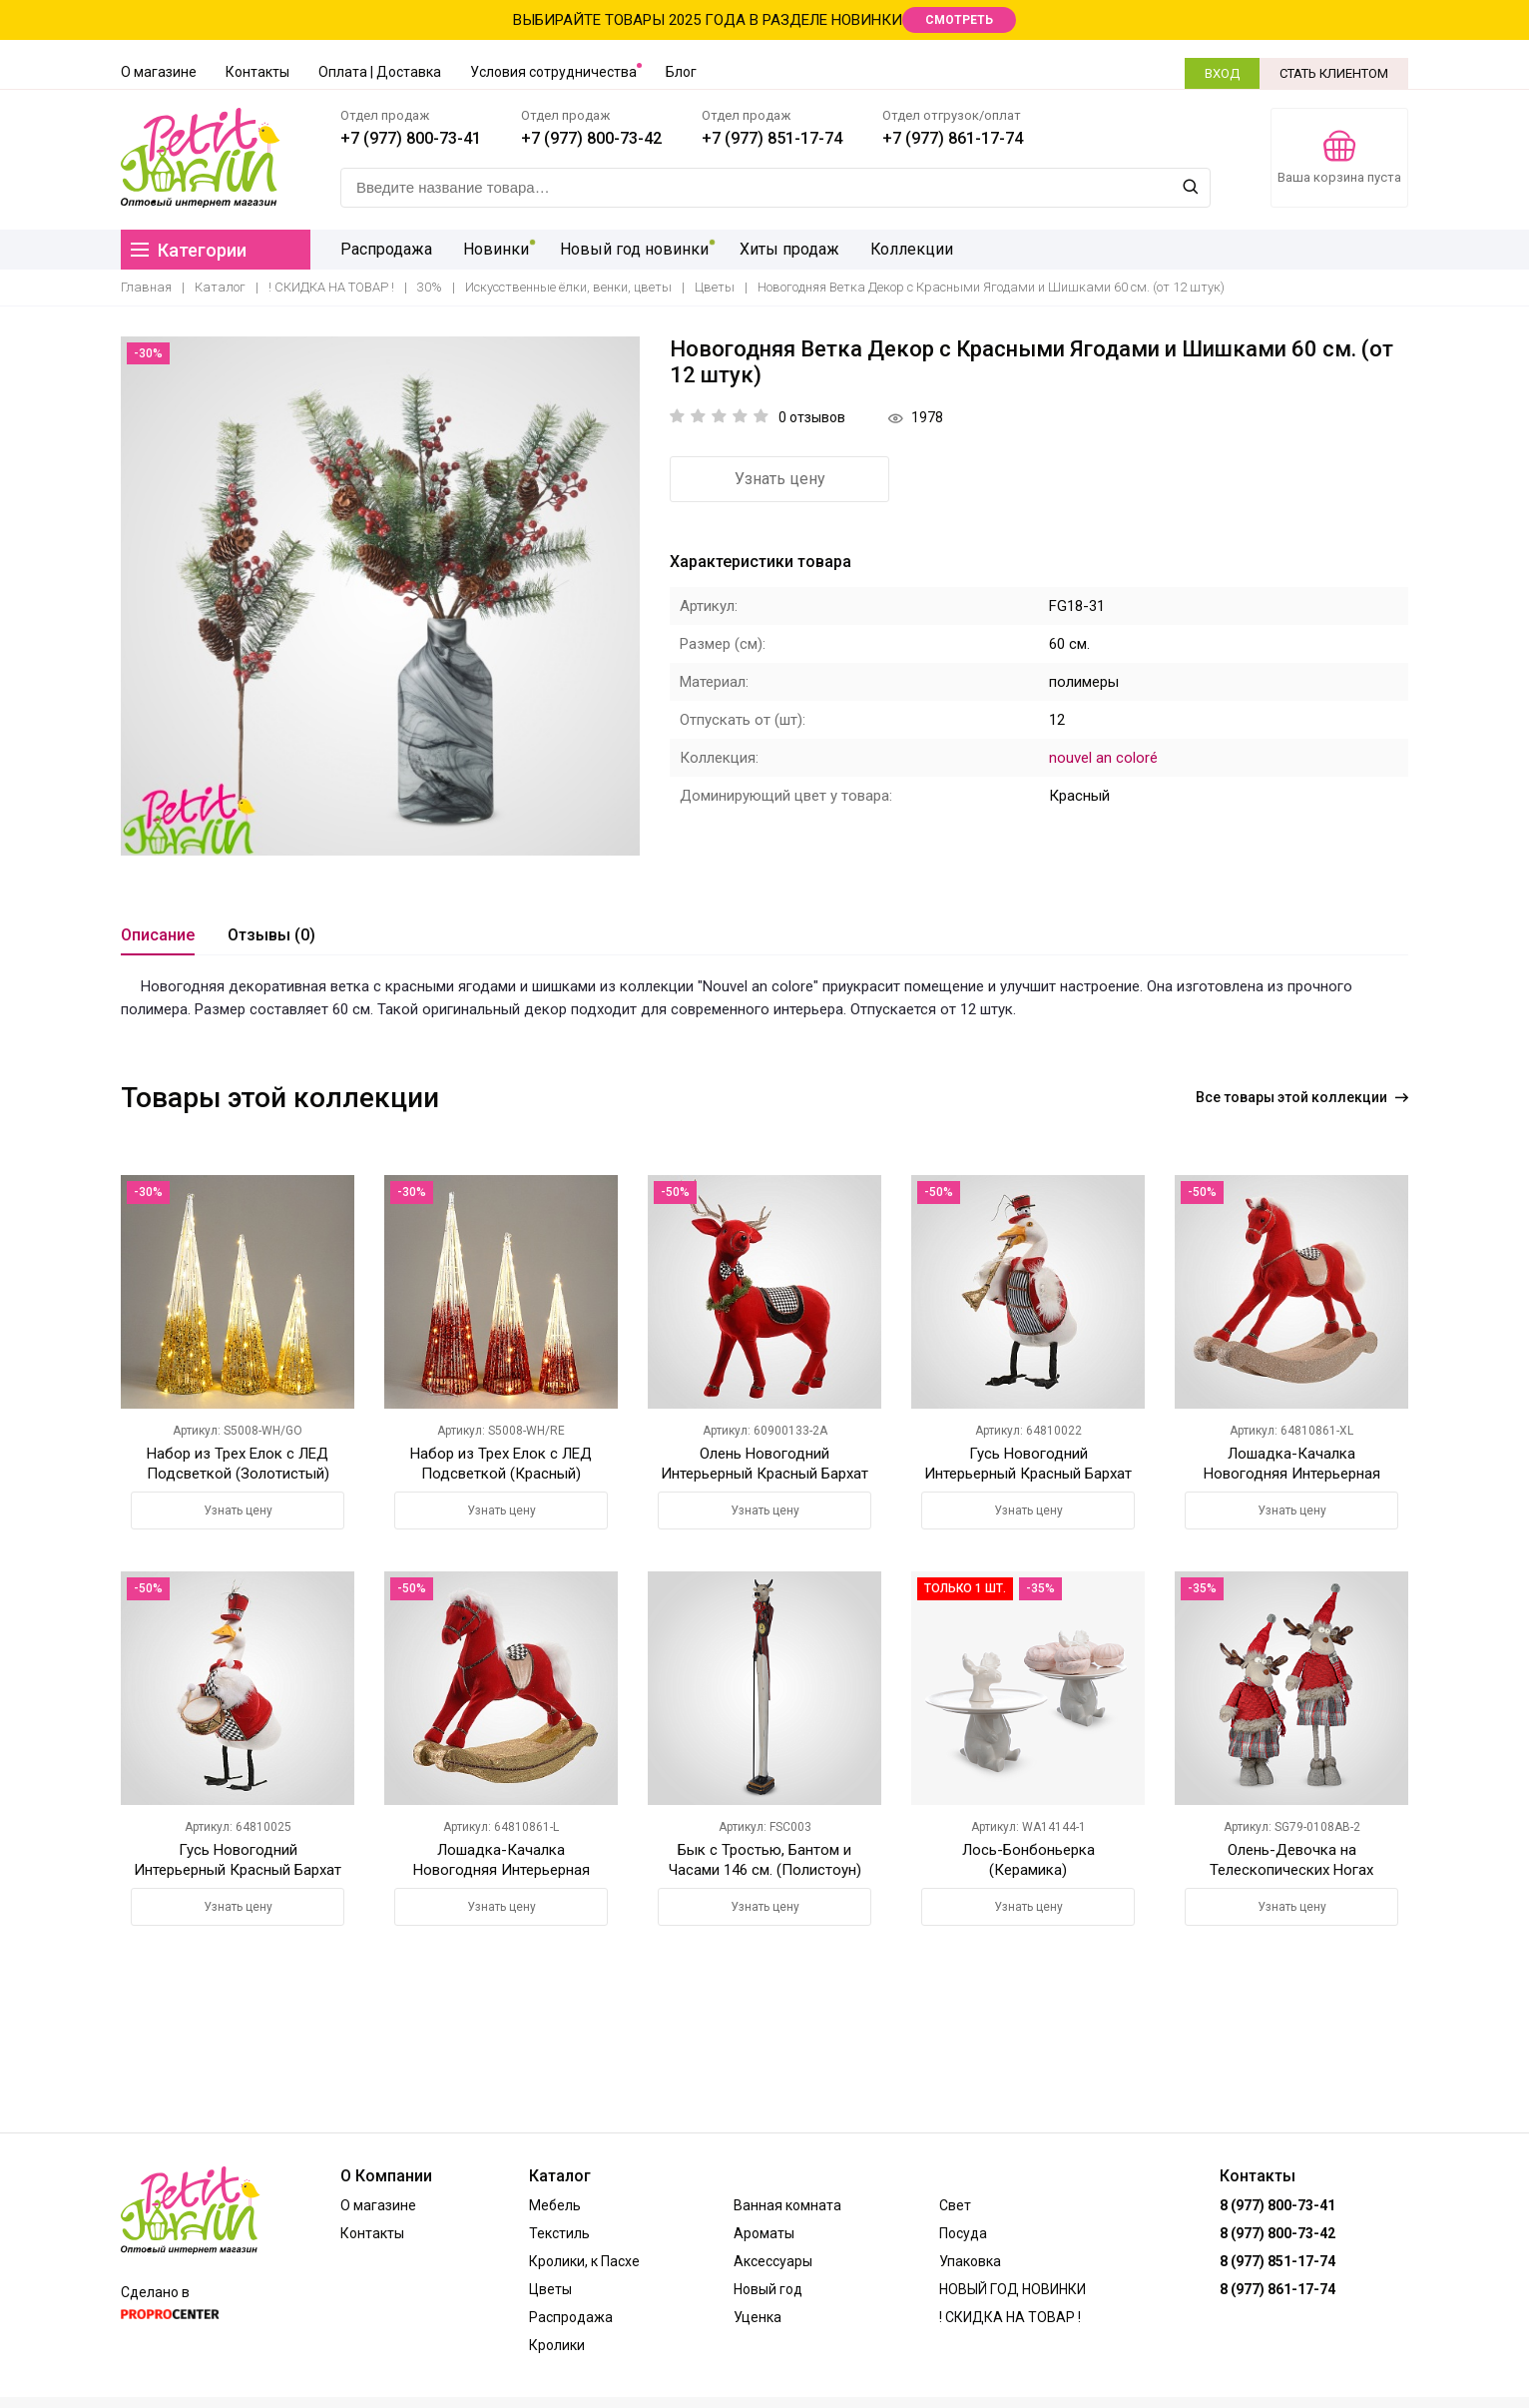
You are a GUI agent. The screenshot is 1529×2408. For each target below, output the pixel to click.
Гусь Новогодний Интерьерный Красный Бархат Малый (1028, 1474)
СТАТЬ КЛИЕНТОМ (1333, 73)
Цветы (715, 287)
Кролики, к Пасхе (584, 2261)
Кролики (557, 2345)
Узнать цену (780, 478)
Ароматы (764, 2233)
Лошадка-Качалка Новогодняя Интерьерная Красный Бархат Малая (501, 1870)
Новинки (495, 249)
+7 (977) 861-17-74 (952, 138)
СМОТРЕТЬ (959, 20)
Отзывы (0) (271, 934)
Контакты (257, 72)
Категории (189, 250)
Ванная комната (787, 2205)
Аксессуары (773, 2261)
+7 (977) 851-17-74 (772, 138)
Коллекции (908, 249)
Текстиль (559, 2233)
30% (429, 287)
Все (1302, 1097)
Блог (681, 72)
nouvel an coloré (1103, 758)
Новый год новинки (632, 249)
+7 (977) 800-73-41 (410, 138)
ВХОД (1222, 73)
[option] (380, 596)
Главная (146, 287)
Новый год (768, 2289)
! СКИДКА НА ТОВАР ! (331, 287)
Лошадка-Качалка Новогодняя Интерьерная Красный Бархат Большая (1292, 1474)
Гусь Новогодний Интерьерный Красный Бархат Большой (237, 1870)
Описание (158, 934)
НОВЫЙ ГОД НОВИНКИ (1012, 2289)
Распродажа (386, 249)
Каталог (220, 287)
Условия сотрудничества (553, 72)
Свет (955, 2205)
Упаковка (970, 2261)
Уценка (757, 2317)
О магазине (159, 72)
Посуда (963, 2233)
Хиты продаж (786, 249)
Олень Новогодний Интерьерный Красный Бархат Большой (764, 1474)
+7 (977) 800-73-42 (591, 138)
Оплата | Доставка (379, 72)
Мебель (555, 2205)
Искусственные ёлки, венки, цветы (568, 287)
